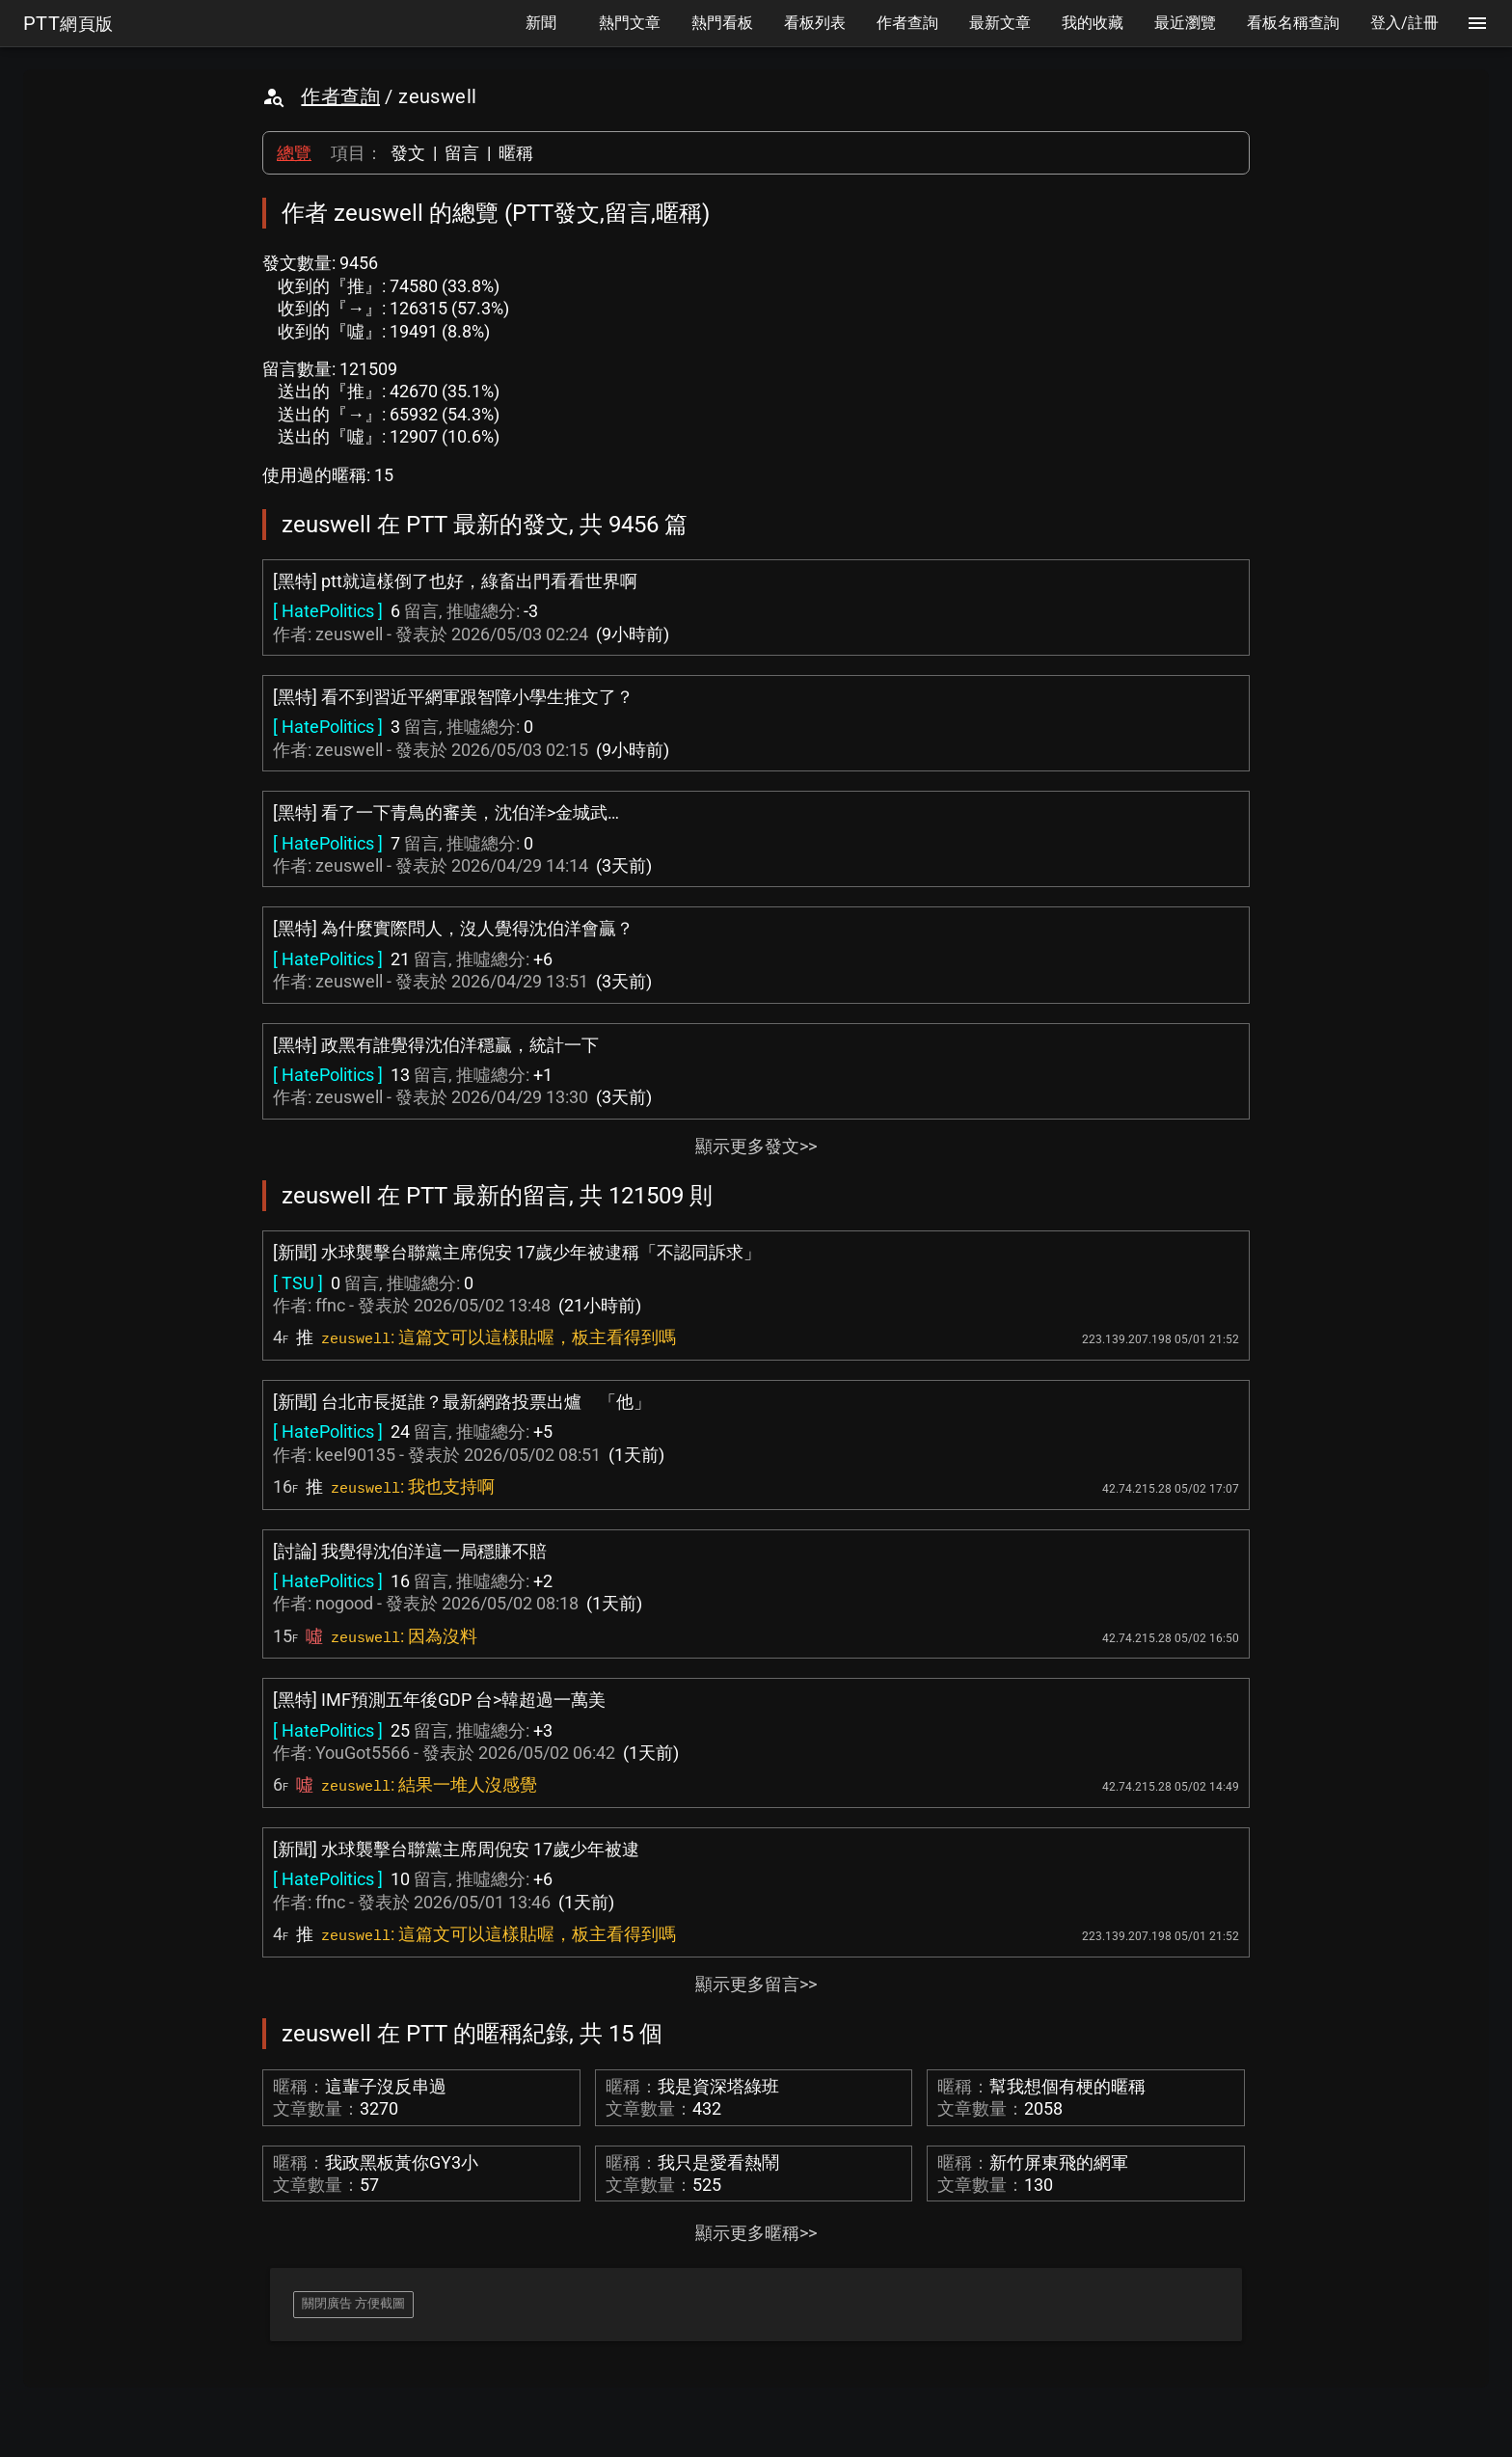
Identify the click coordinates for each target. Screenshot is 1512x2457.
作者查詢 (340, 96)
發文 (408, 153)
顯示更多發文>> (756, 1146)
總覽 (294, 153)
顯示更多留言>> (756, 1984)
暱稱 (516, 153)
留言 (462, 153)
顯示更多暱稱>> (756, 2233)
